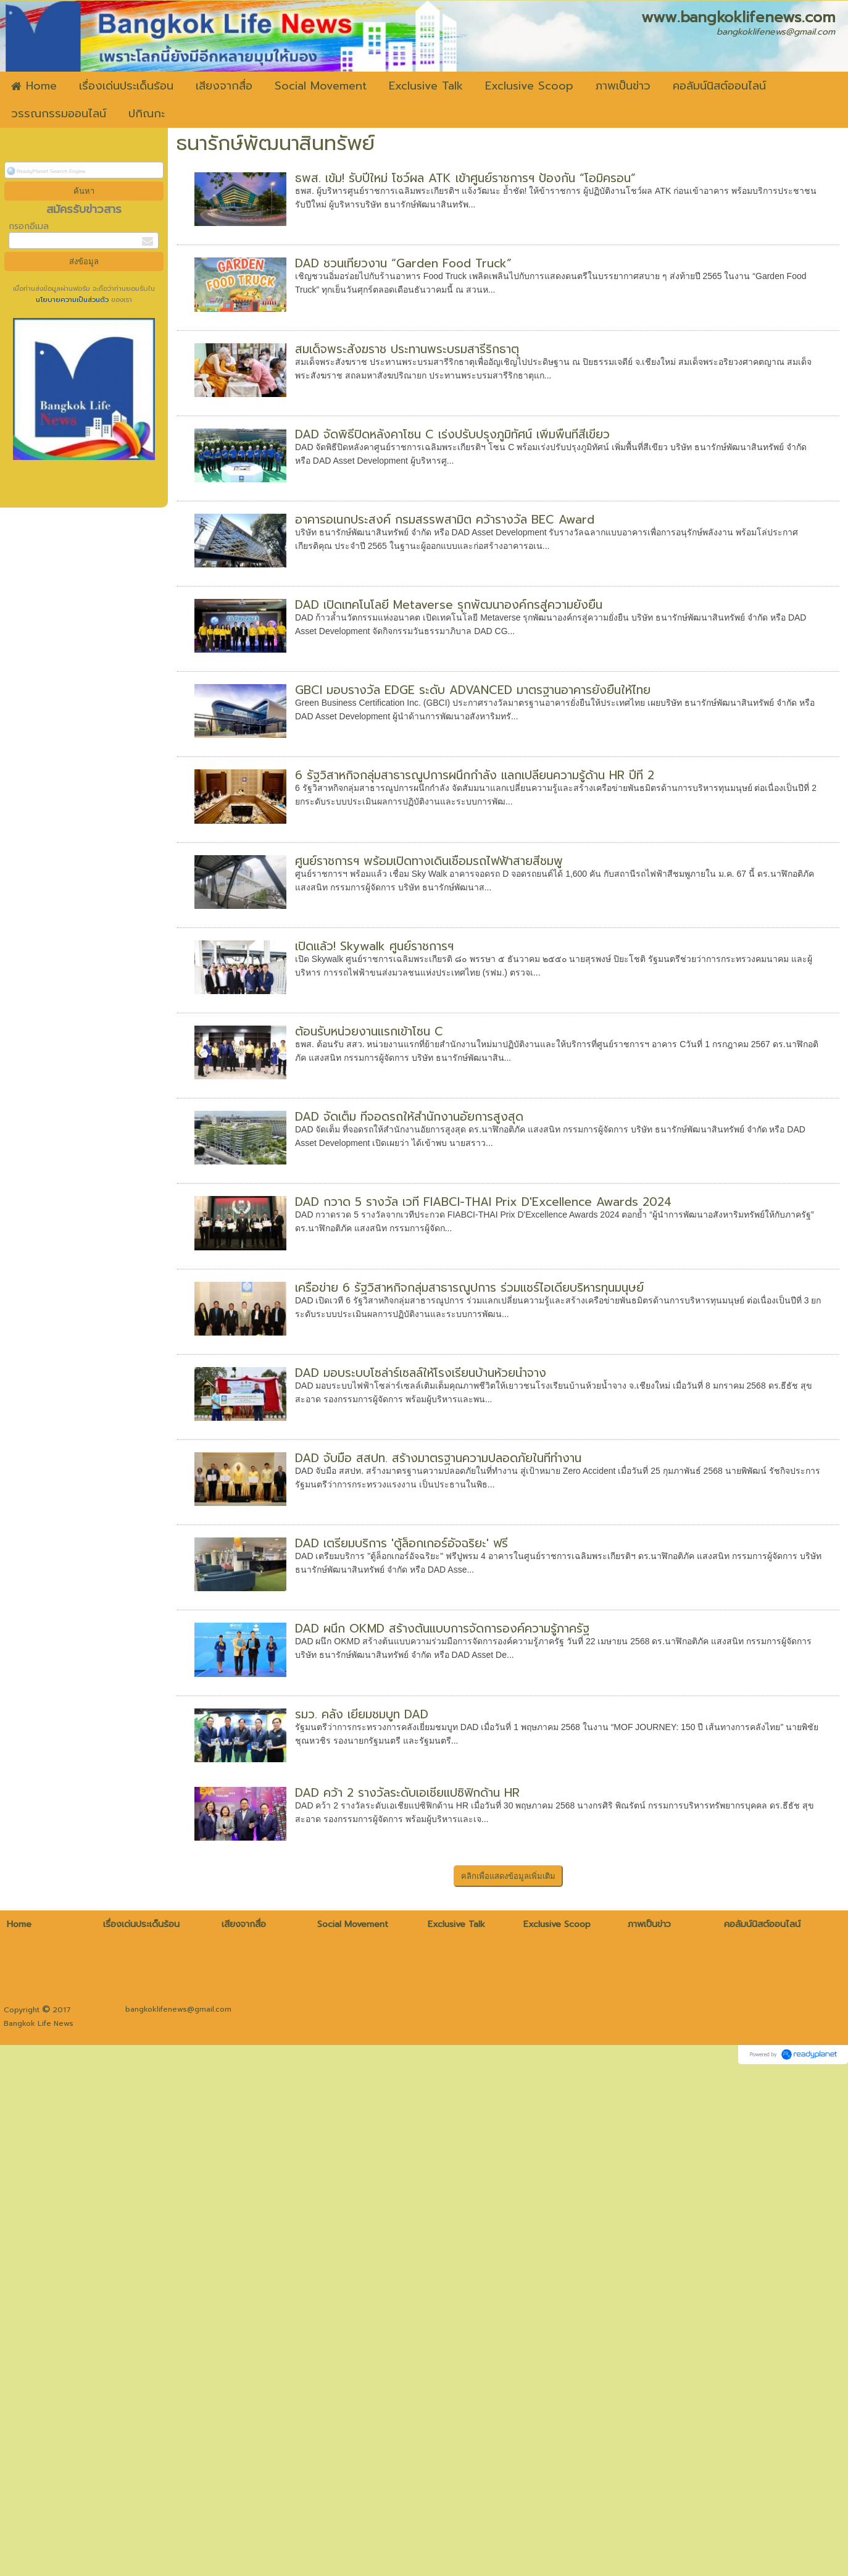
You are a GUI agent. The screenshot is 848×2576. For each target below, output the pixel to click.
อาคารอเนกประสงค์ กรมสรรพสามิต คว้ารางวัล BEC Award (444, 520)
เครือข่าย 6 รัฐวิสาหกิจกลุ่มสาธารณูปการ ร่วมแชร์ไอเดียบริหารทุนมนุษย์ (469, 1288)
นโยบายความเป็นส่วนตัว (73, 300)
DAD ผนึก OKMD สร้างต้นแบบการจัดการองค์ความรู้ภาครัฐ (442, 1628)
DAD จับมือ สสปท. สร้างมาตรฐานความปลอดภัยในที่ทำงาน (438, 1458)
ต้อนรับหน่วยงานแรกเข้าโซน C (369, 1031)
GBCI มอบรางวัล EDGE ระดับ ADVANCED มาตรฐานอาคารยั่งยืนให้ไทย (473, 690)
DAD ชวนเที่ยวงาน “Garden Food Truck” (403, 263)
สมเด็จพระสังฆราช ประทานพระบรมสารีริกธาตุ (407, 349)
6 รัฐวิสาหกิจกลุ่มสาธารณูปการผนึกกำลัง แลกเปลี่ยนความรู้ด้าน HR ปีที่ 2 (474, 775)
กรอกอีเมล (29, 226)
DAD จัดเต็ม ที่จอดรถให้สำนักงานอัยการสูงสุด (409, 1117)
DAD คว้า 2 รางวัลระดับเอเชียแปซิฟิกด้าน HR (407, 1869)
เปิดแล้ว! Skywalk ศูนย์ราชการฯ (374, 946)
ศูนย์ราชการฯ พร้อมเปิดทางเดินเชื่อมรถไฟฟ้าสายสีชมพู (429, 861)
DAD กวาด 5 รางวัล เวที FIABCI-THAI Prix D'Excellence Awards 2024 (483, 1202)
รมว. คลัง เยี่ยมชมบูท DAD (361, 1752)
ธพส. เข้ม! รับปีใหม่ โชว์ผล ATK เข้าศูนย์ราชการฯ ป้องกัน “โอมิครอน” (465, 178)
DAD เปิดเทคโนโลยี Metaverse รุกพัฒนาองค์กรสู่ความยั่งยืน (448, 605)
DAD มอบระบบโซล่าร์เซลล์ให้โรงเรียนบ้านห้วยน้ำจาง (420, 1373)
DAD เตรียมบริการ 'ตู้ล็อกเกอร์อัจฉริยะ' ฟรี (401, 1543)
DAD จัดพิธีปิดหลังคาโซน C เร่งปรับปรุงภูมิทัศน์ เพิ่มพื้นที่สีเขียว (452, 434)
